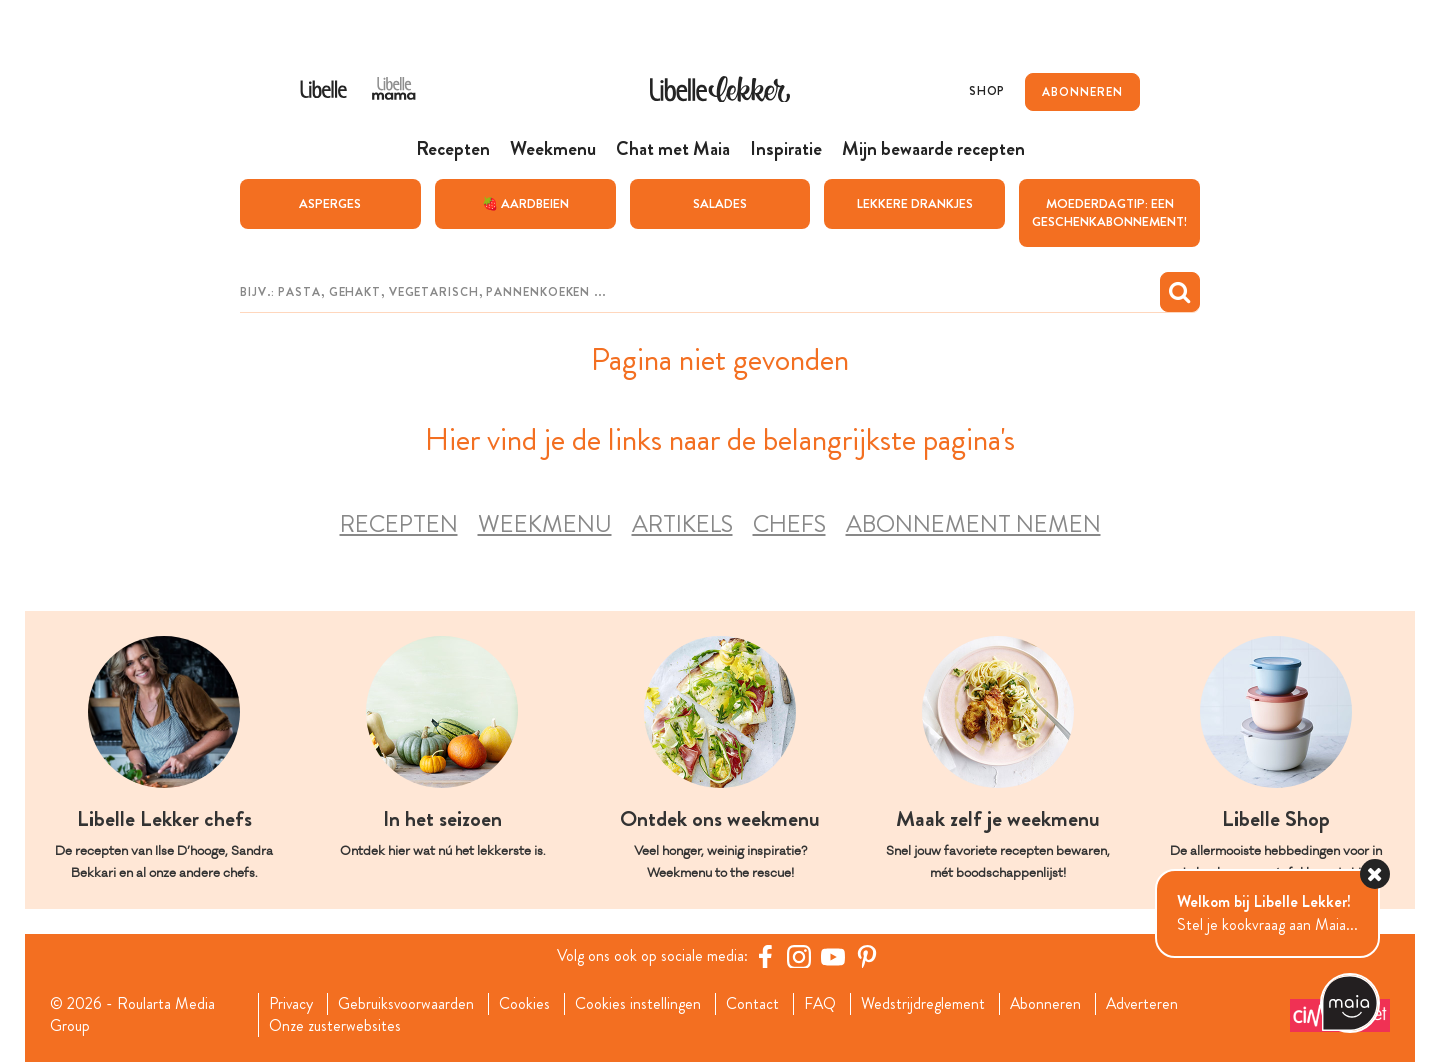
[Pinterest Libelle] (867, 956)
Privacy (290, 1004)
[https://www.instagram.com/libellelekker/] (799, 956)
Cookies (525, 1004)
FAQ (821, 1004)
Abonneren (1048, 1004)
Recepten (399, 523)
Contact (753, 1004)
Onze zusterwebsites (334, 1026)
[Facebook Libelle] (765, 956)
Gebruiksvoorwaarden (406, 1004)
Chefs (789, 523)
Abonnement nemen (973, 523)
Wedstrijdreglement (925, 1004)
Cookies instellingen (639, 1004)
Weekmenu (545, 523)
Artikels (682, 523)
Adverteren (1146, 1004)
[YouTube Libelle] (833, 956)
